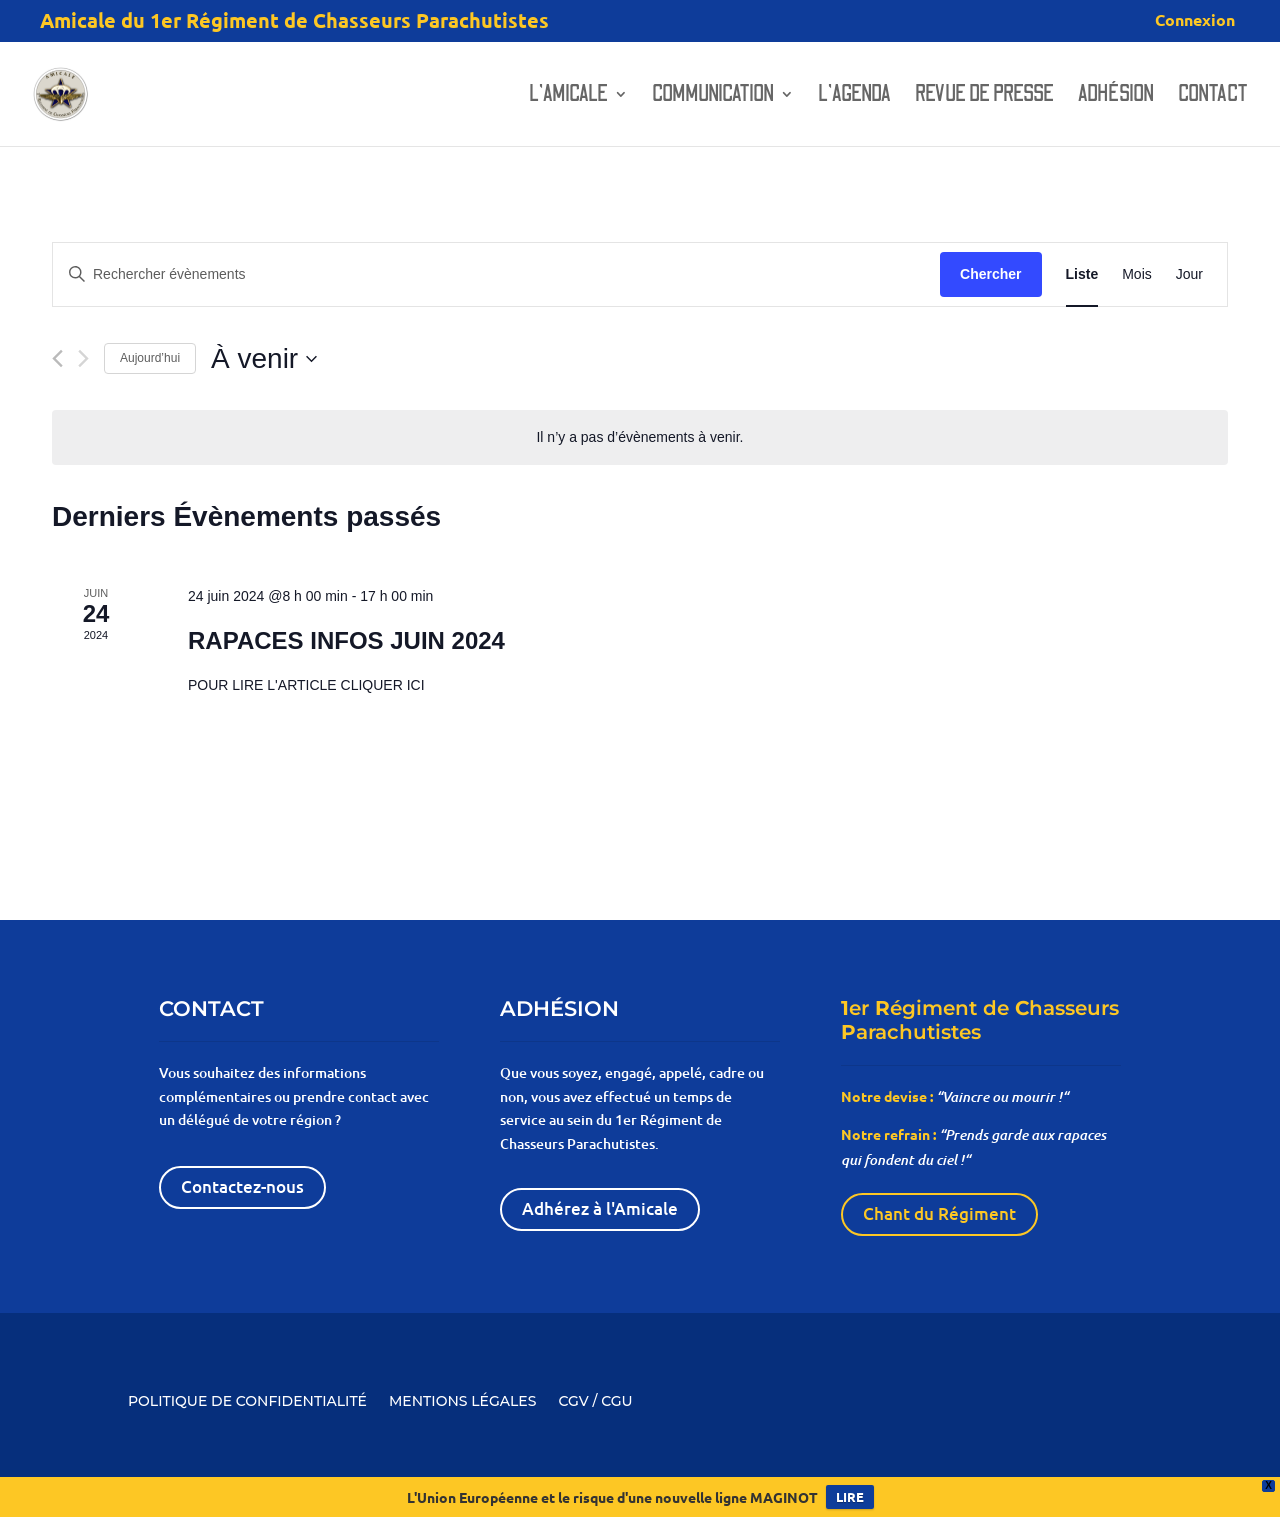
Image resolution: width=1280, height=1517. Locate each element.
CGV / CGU (595, 1400)
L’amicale (568, 97)
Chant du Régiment (939, 1213)
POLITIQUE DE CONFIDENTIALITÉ (247, 1400)
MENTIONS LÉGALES (462, 1400)
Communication (713, 97)
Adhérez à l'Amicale (600, 1208)
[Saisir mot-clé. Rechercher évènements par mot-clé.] (496, 274)
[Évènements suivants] (83, 358)
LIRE (850, 1496)
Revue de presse (984, 97)
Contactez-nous (242, 1186)
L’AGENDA (854, 97)
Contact (1213, 97)
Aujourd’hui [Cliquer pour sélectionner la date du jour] (150, 358)
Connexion (1195, 21)
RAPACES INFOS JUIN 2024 (346, 640)
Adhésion (1116, 97)
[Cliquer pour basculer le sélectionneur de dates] (264, 359)
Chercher (990, 274)
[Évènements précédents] (57, 358)
